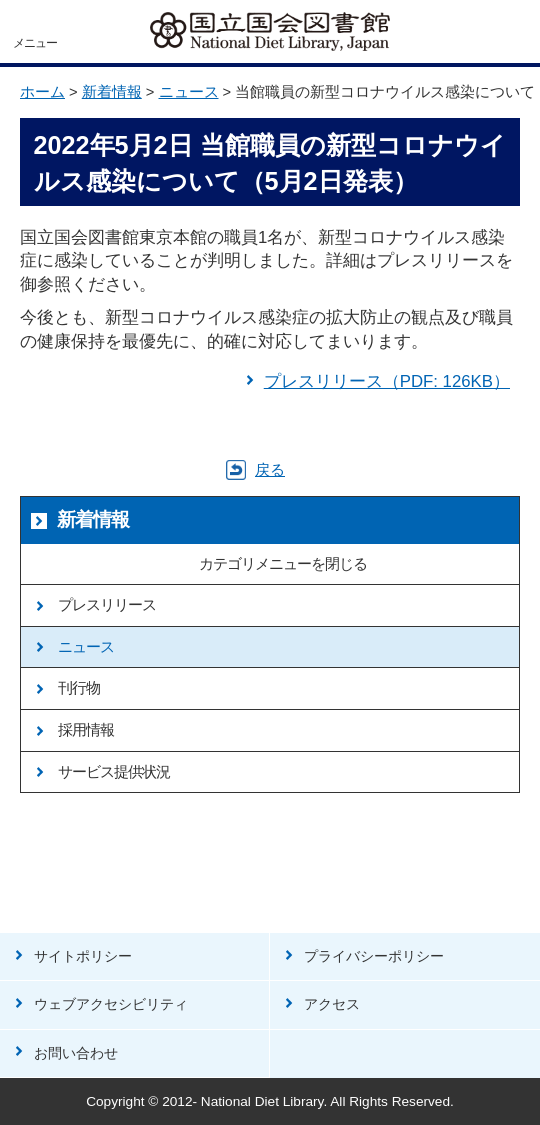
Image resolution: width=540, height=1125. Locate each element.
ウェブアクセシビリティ (111, 1004)
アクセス (332, 1004)
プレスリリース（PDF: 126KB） (387, 381)
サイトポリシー (83, 956)
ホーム (42, 92)
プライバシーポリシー (374, 956)
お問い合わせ (76, 1053)
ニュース (189, 92)
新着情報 (112, 92)
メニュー (35, 43)
